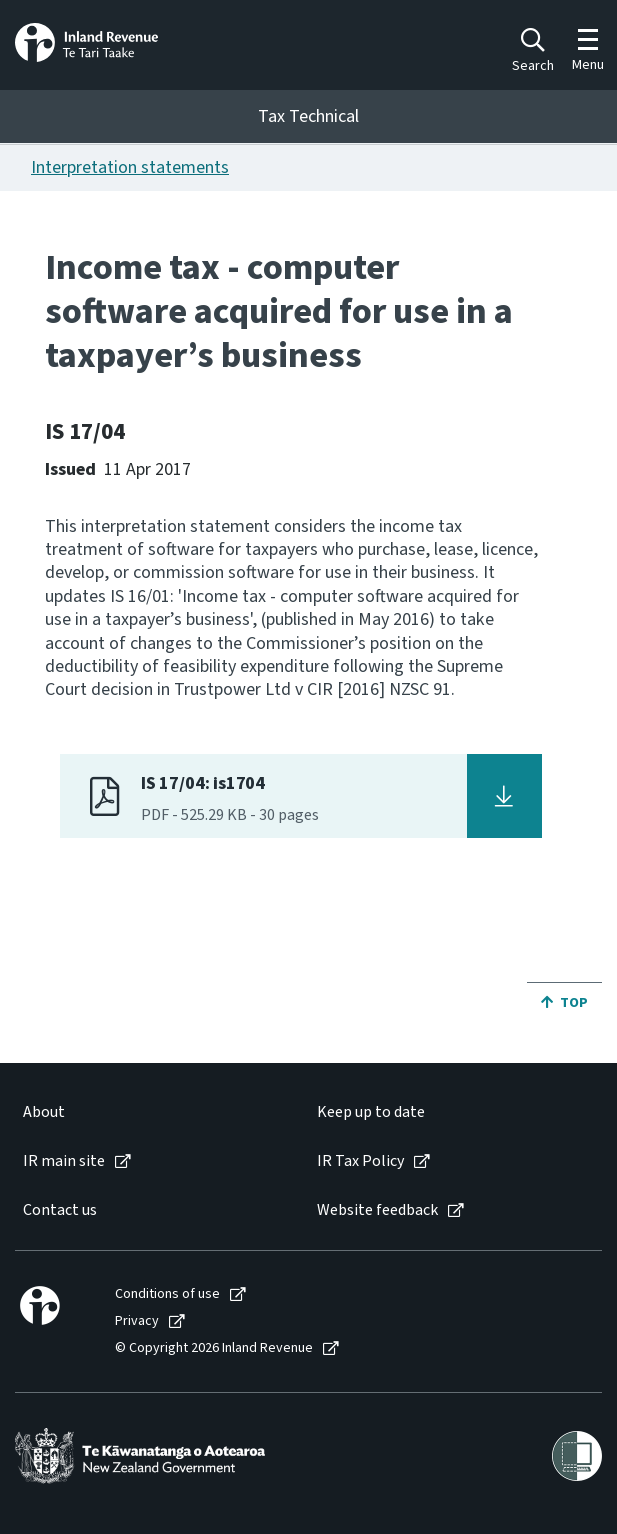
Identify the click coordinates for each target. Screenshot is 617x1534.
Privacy (137, 1321)
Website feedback (377, 1210)
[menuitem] (149, 1112)
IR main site (64, 1161)
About (44, 1112)
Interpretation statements (130, 167)
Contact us (60, 1210)
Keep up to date (371, 1112)
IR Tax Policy (360, 1161)
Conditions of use (167, 1294)
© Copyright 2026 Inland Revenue (214, 1348)
